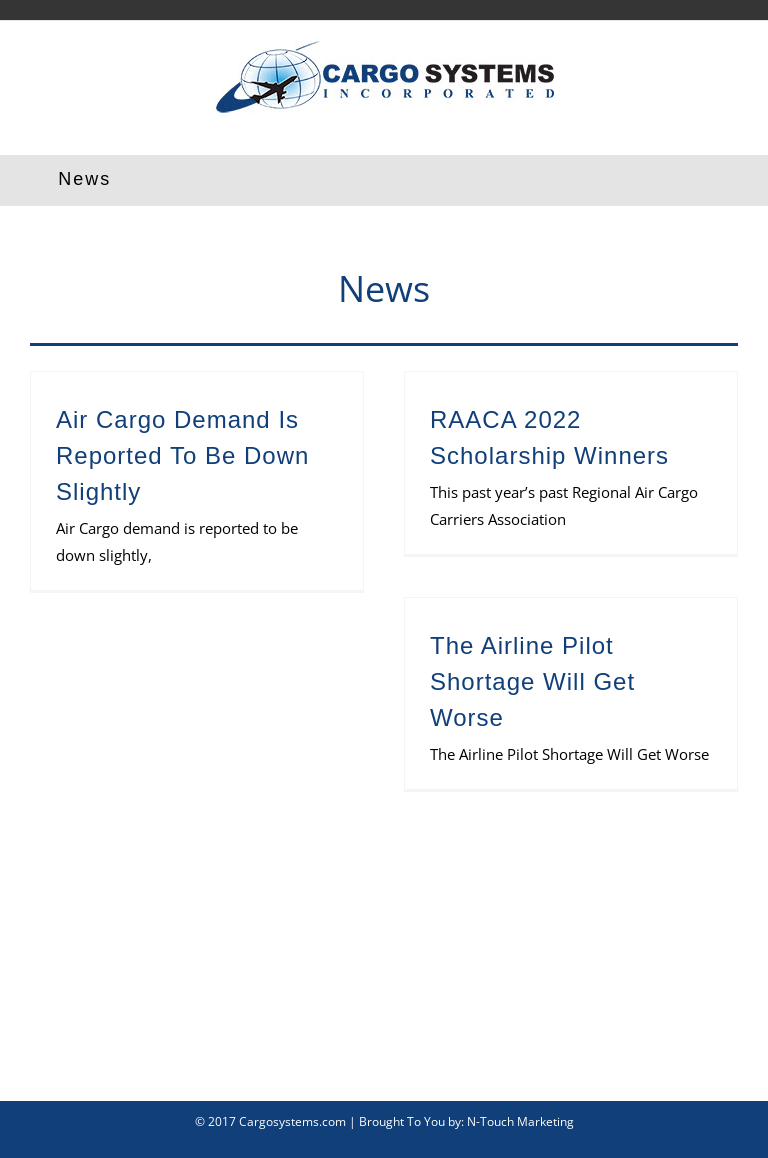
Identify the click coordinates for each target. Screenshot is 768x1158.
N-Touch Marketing (520, 1121)
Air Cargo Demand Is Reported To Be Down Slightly (182, 455)
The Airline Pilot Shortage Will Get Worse (532, 681)
